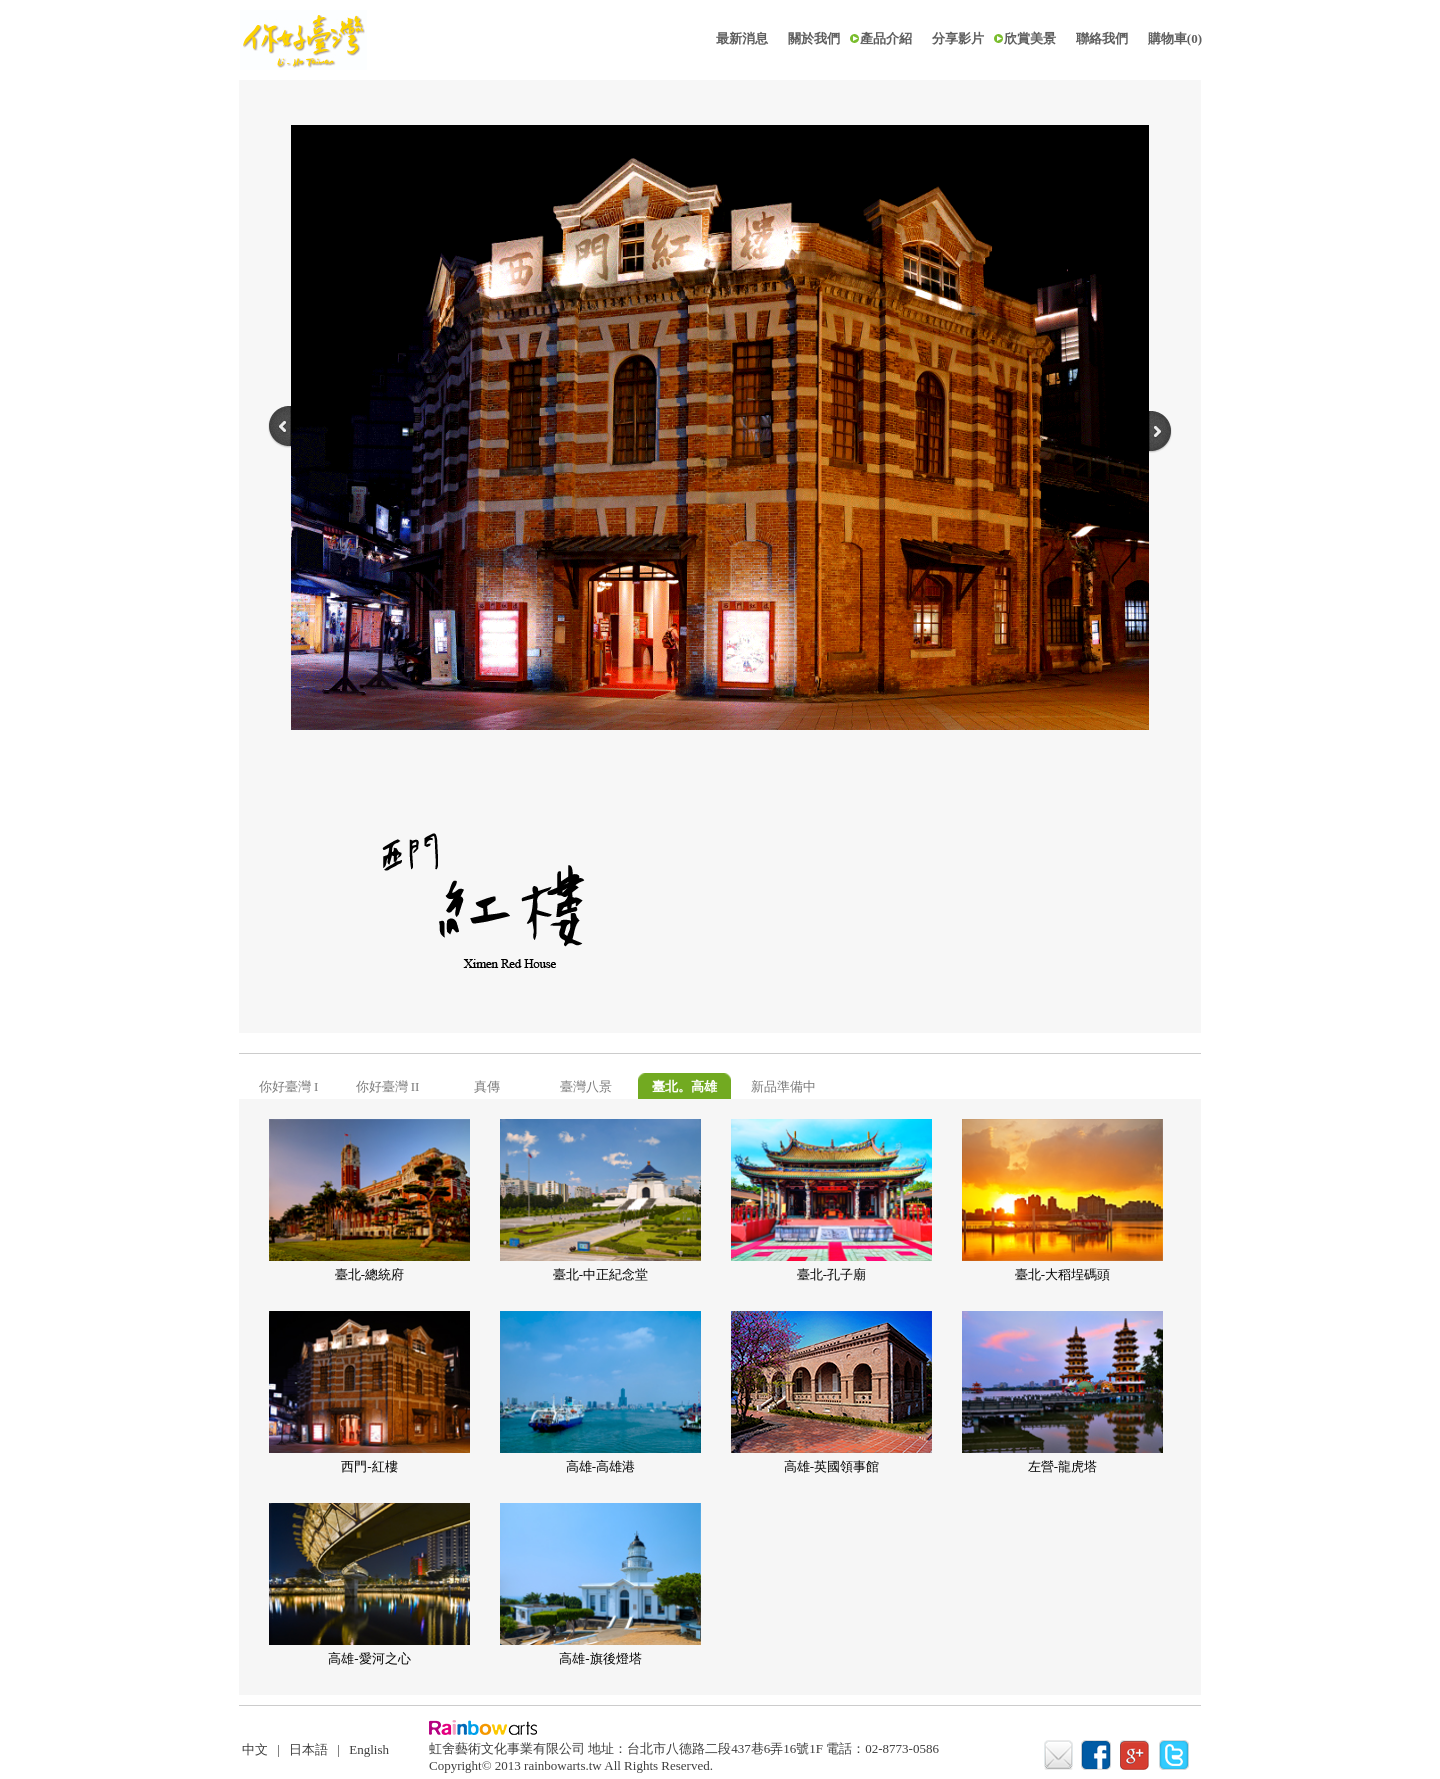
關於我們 (814, 38)
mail (1059, 1755)
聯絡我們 (1102, 38)
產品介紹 (886, 38)
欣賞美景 (1030, 38)
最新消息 (742, 38)
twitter (1176, 1755)
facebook (1098, 1755)
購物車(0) (1175, 38)
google (1137, 1755)
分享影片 (958, 38)
